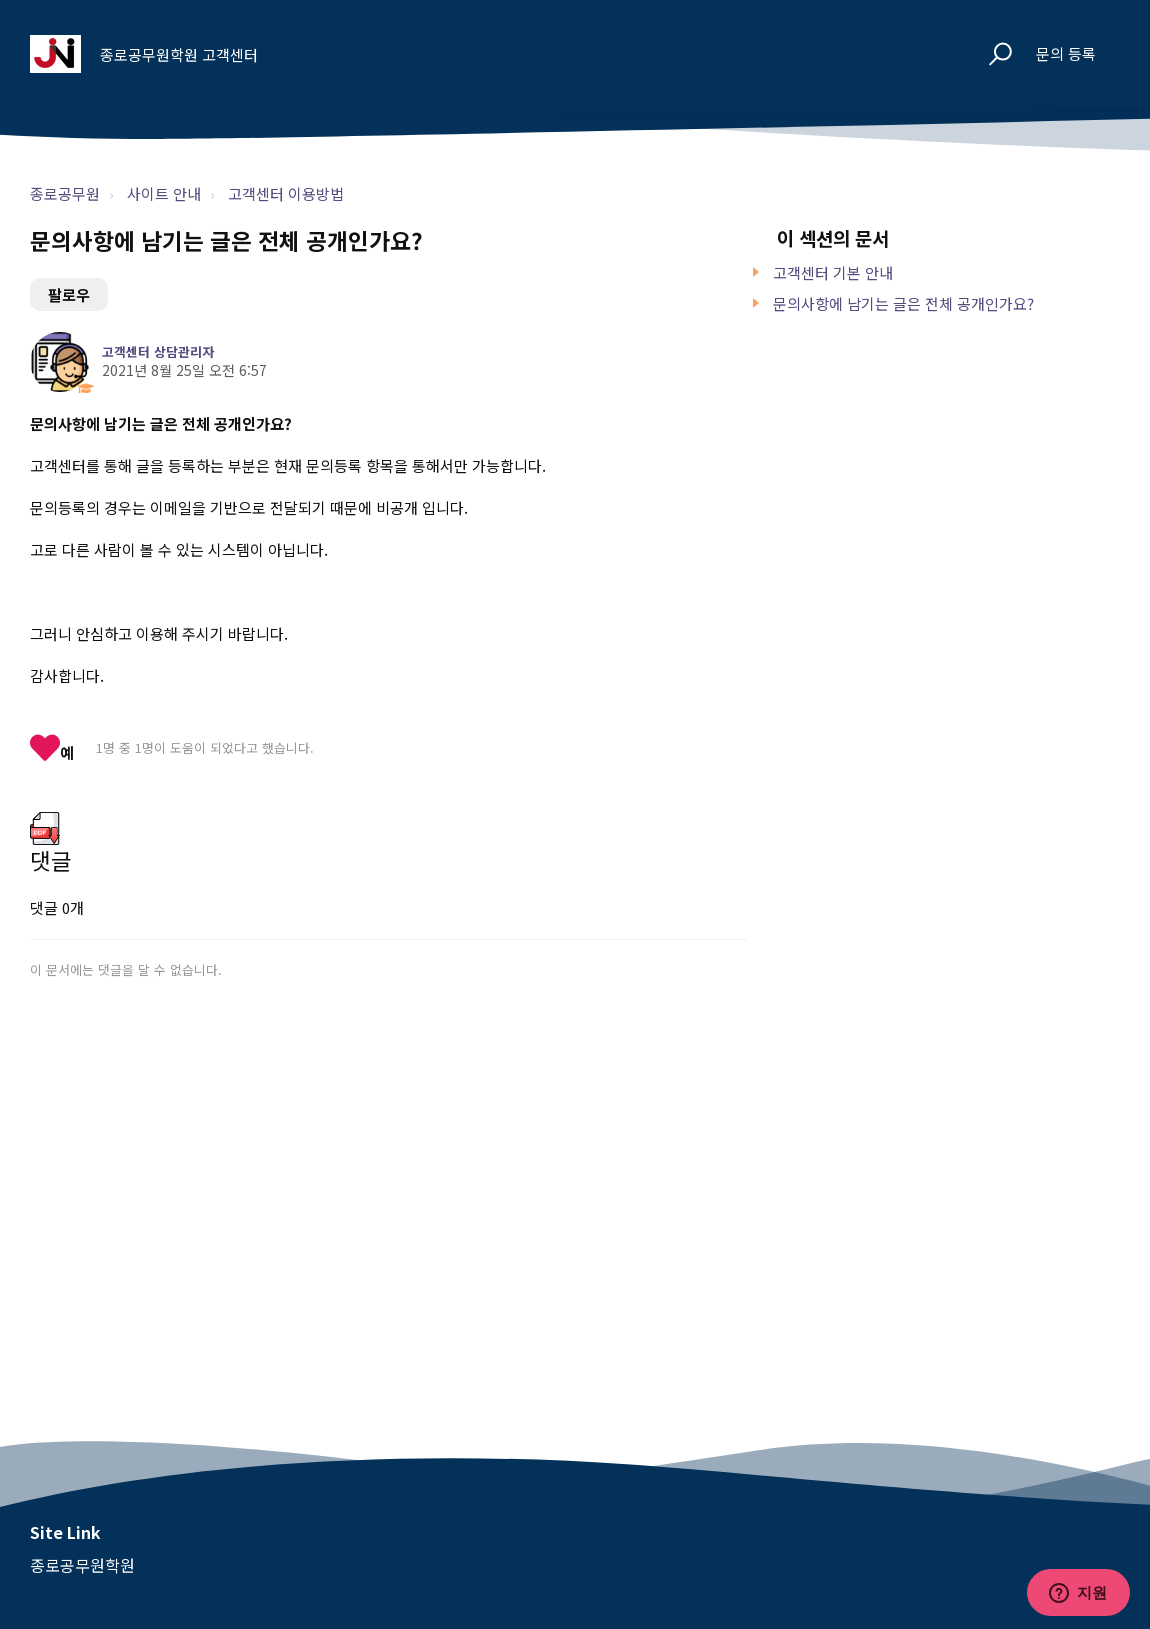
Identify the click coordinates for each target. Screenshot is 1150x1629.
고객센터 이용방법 (286, 193)
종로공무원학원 (82, 1565)
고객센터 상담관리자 (158, 351)
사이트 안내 (164, 193)
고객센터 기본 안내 (833, 272)
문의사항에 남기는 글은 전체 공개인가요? (903, 303)
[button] (991, 54)
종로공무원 (65, 193)
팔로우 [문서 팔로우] (69, 294)
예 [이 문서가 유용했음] (67, 752)
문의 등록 (1066, 53)
